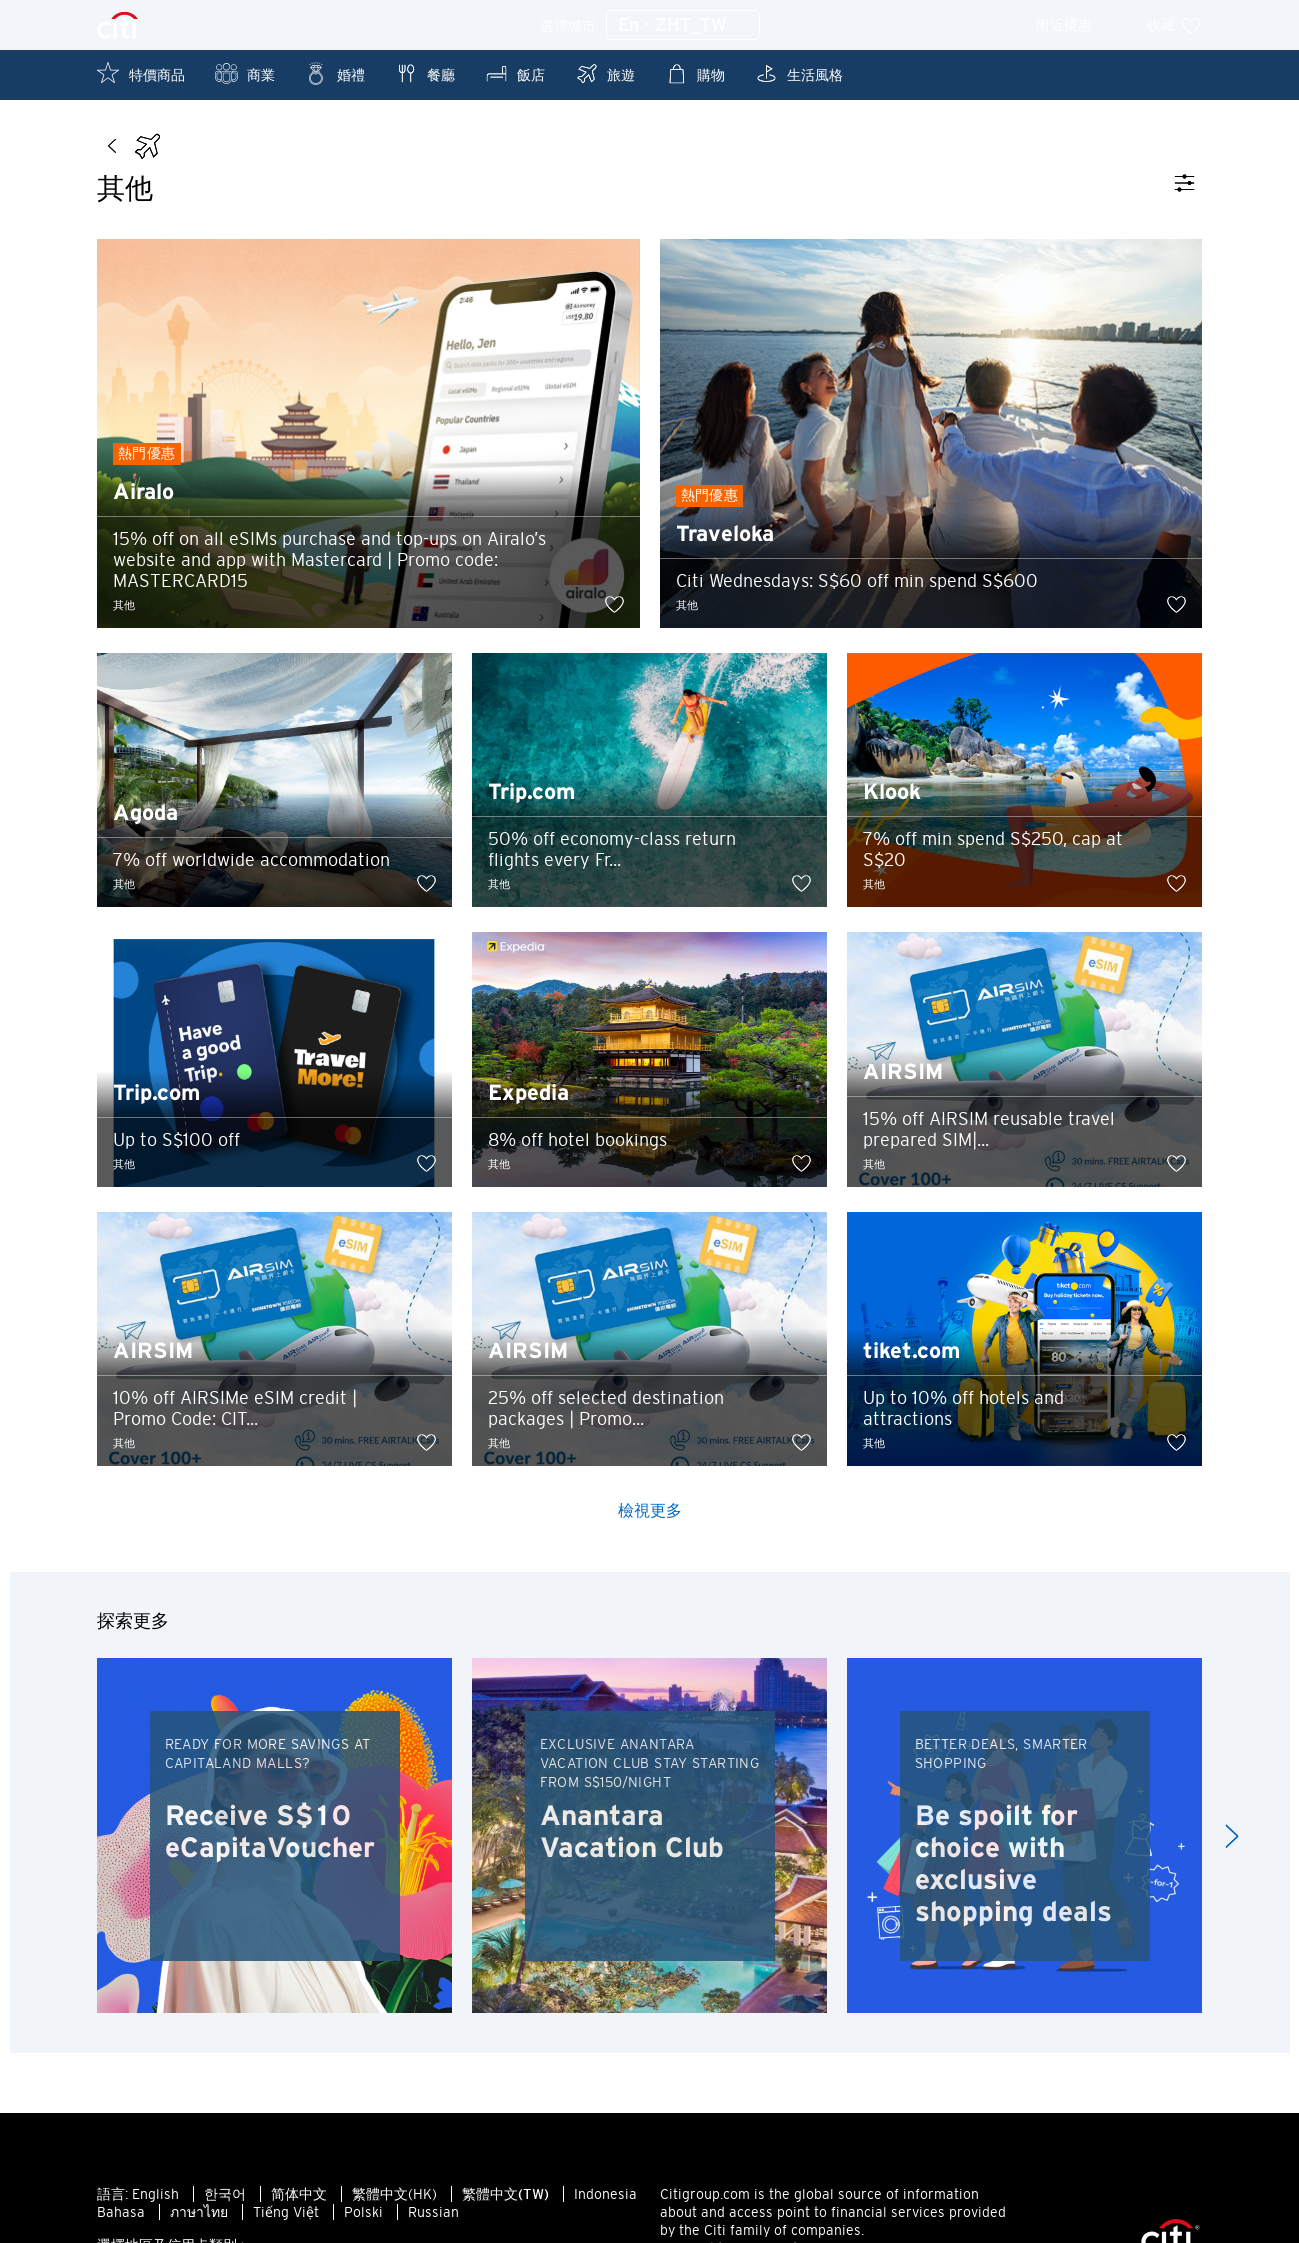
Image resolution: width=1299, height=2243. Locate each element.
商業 (245, 73)
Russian (433, 2216)
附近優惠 (1077, 25)
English (155, 2198)
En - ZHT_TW (683, 26)
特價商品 (141, 73)
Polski (363, 2216)
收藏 (1174, 25)
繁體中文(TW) (505, 2198)
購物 (695, 73)
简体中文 (299, 2198)
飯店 (515, 73)
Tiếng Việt (286, 2216)
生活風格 (799, 73)
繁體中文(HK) (394, 2198)
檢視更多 (650, 1514)
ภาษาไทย (199, 2216)
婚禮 (335, 73)
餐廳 (425, 73)
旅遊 (605, 73)
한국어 (225, 2198)
